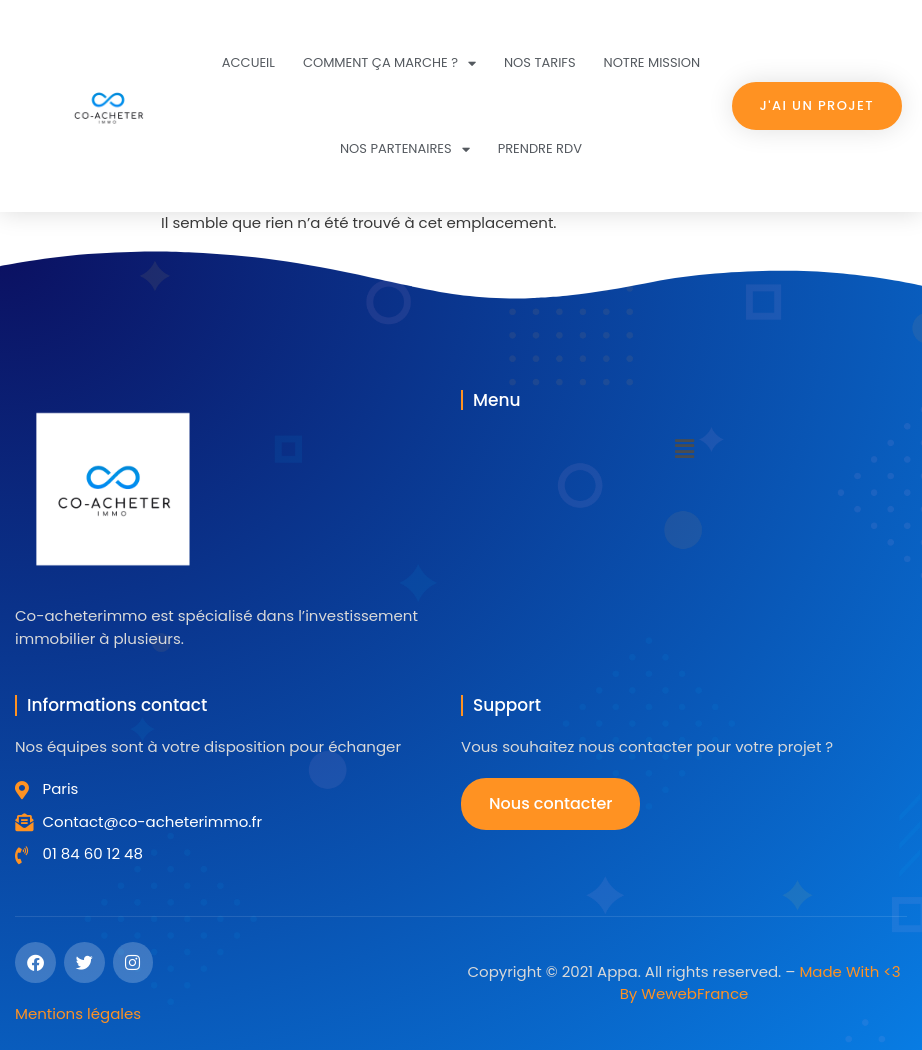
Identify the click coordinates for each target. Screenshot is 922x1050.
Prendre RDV (540, 148)
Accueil (248, 62)
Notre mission (652, 62)
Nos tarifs (540, 62)
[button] (684, 449)
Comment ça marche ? (389, 63)
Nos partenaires (405, 149)
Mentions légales (78, 1013)
